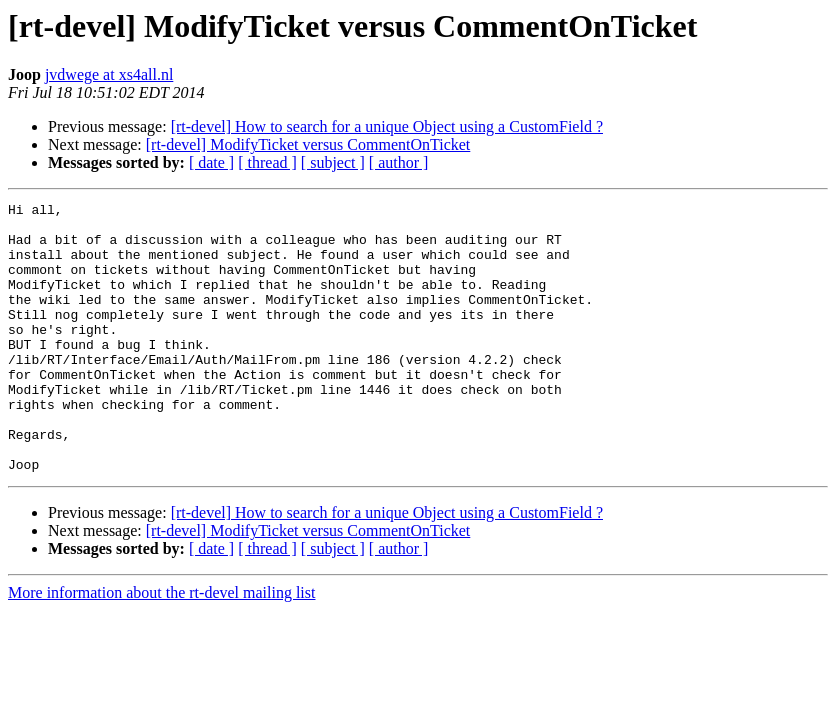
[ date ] (211, 162)
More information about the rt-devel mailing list (161, 646)
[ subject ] (333, 162)
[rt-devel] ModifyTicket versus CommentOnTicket (308, 144)
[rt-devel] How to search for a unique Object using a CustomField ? (387, 126)
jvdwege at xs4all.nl (109, 74)
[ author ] (399, 162)
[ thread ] (267, 162)
